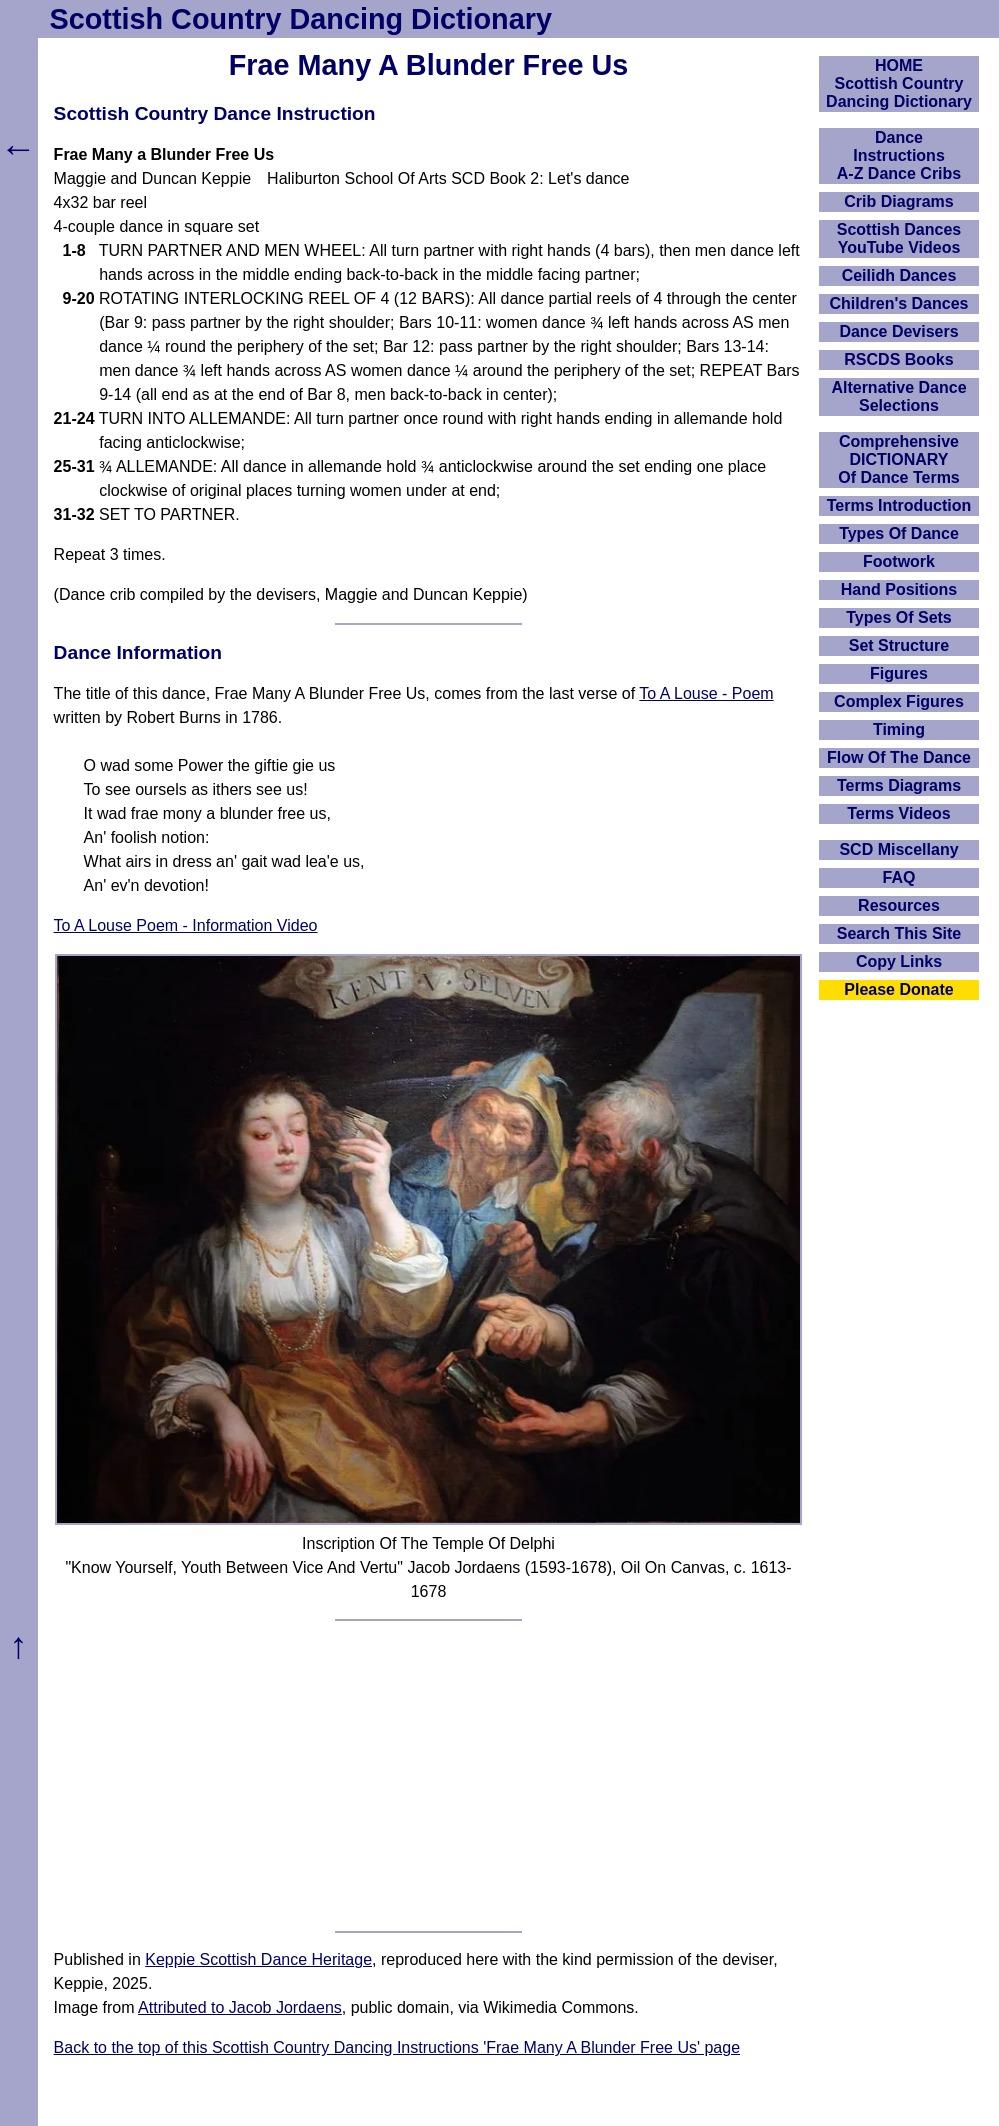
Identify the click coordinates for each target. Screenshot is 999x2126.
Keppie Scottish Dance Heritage (258, 1959)
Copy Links (899, 961)
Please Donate (898, 989)
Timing (899, 729)
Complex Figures (899, 701)
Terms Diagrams (899, 785)
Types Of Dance (899, 533)
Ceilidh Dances (899, 275)
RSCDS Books (898, 359)
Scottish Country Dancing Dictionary (301, 19)
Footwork (899, 561)
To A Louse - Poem (706, 693)
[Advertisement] (429, 1776)
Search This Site (899, 933)
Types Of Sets (899, 617)
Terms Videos (898, 813)
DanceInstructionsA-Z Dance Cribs (899, 155)
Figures (899, 673)
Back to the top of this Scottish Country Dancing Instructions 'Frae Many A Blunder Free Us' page (397, 2047)
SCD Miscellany (898, 849)
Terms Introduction (899, 505)
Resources (899, 905)
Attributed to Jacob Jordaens (240, 2007)
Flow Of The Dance (899, 757)
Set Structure (899, 645)
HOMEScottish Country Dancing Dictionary (899, 83)
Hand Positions (899, 589)
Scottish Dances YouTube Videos (899, 238)
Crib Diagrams (898, 201)
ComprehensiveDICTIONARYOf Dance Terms (899, 459)
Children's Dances (899, 303)
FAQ (899, 877)
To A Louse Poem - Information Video (186, 925)
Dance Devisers (898, 331)
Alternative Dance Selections (898, 396)
